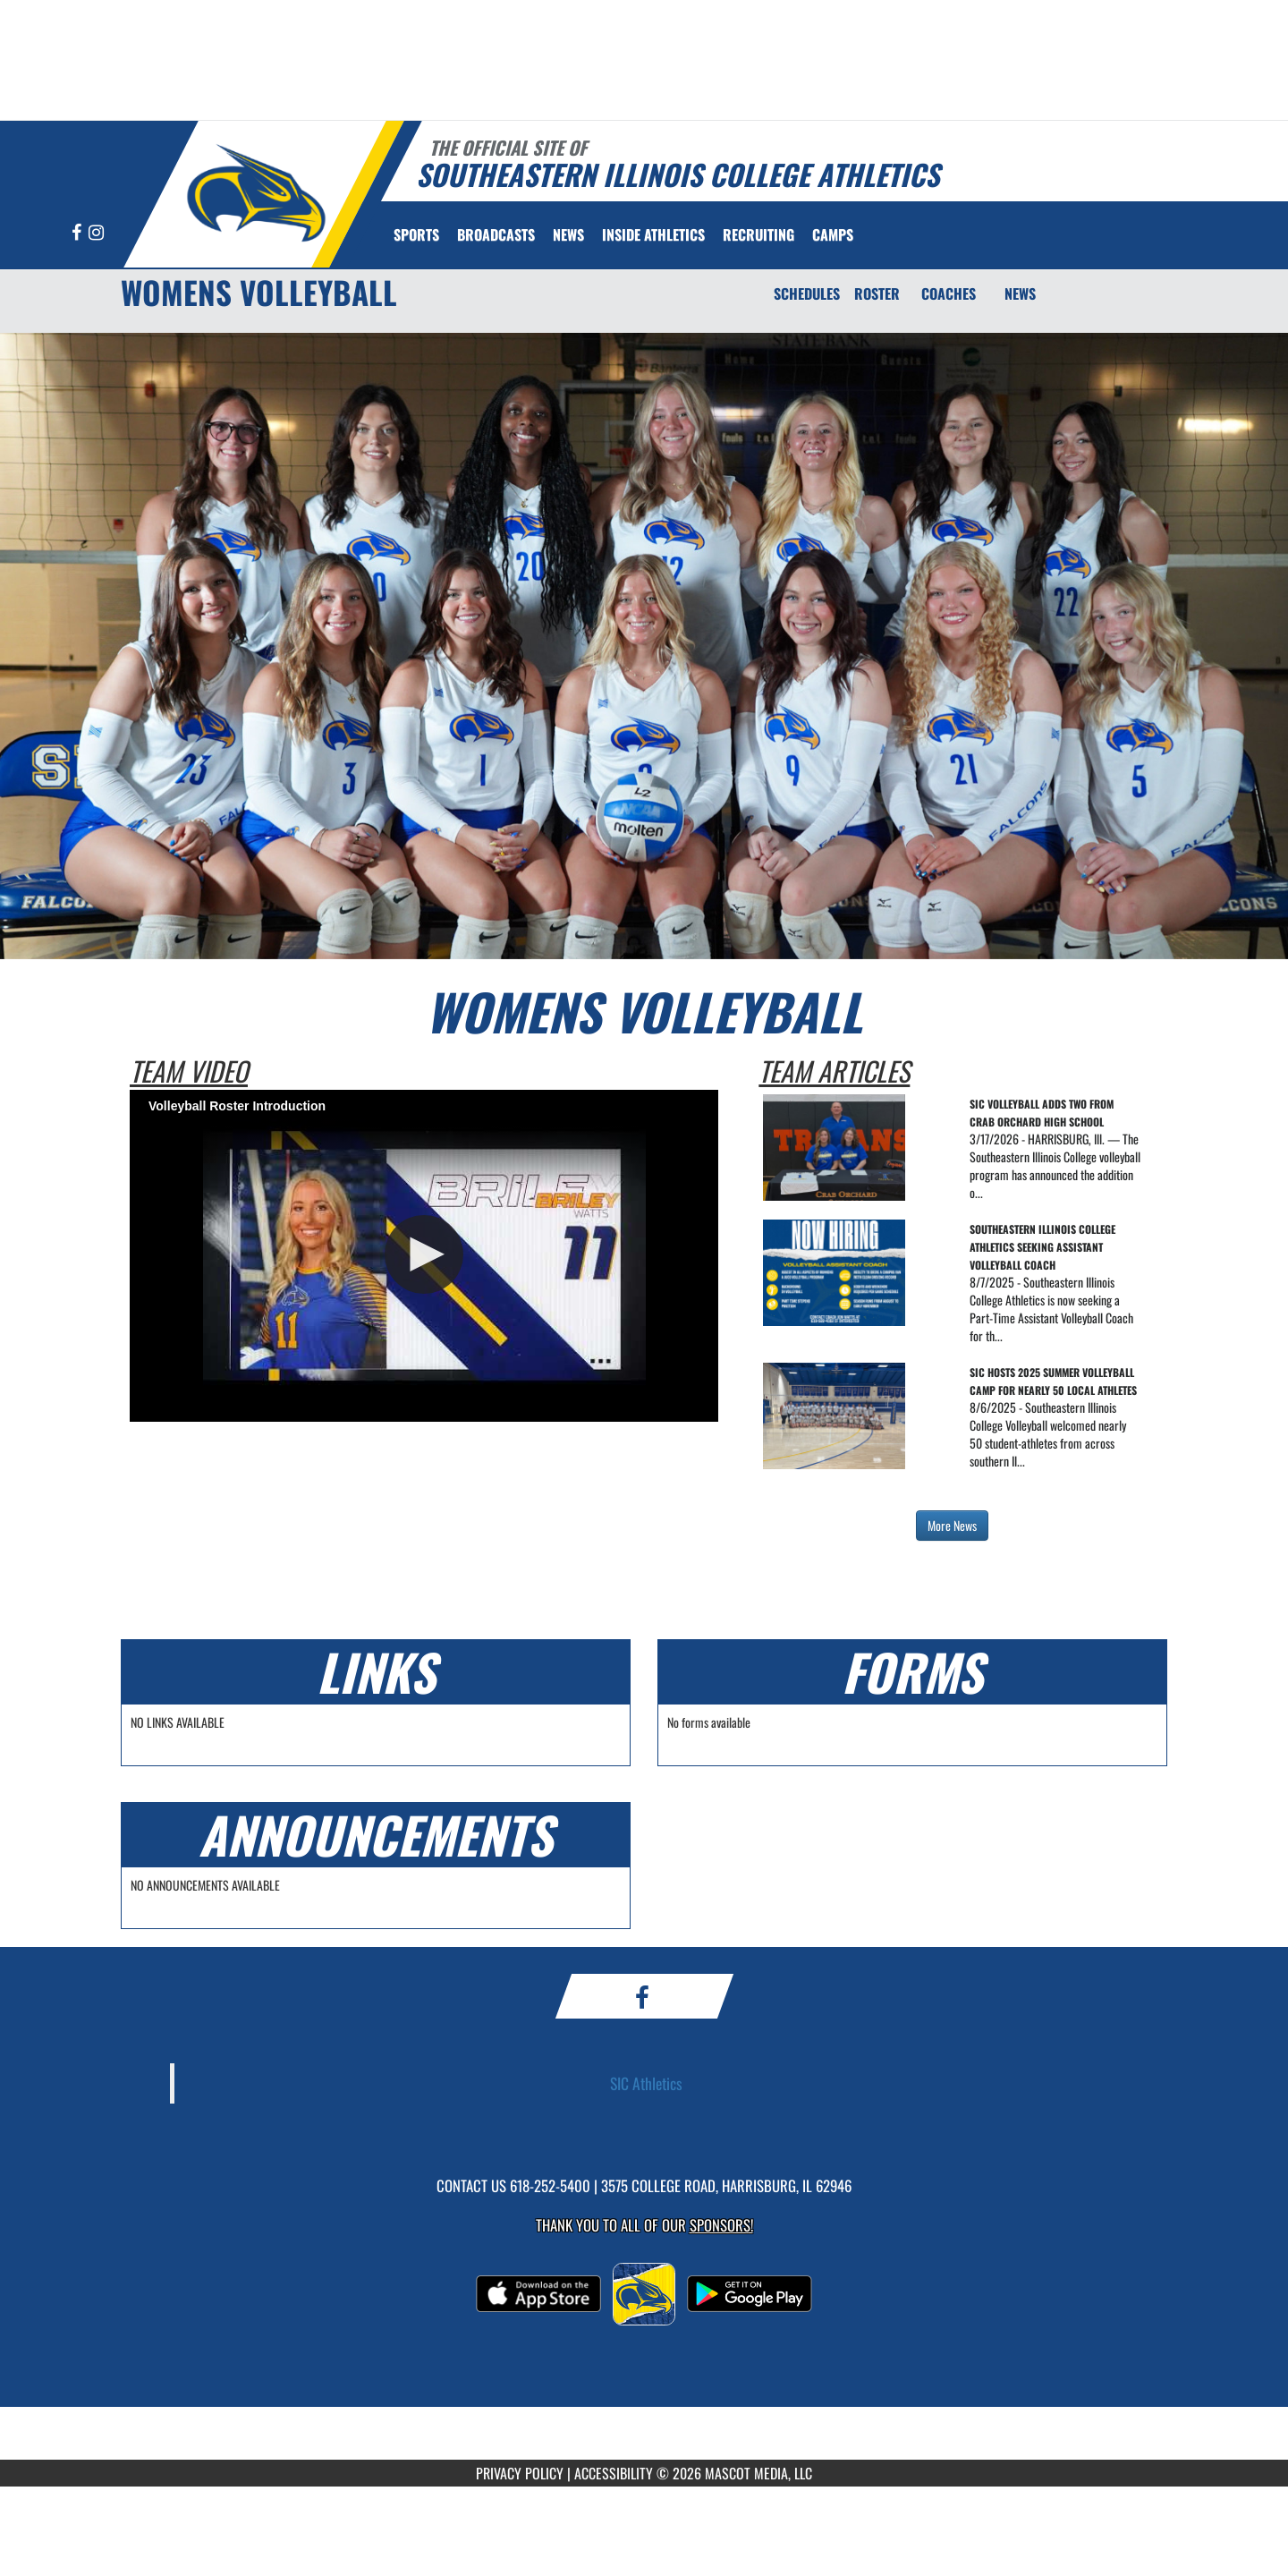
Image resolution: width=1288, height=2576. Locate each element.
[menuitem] (496, 234)
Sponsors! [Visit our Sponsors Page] (721, 2225)
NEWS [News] (1020, 293)
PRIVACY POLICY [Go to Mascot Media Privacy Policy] (520, 2473)
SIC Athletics (646, 2083)
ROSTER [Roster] (877, 293)
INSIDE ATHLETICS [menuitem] (653, 234)
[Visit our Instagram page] (96, 233)
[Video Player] (424, 1255)
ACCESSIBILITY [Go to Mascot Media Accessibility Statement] (613, 2473)
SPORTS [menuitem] (416, 234)
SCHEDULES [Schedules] (807, 293)
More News (952, 1525)
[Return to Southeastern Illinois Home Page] (255, 192)
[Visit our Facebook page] (78, 233)
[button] (424, 1254)
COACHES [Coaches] (948, 293)
